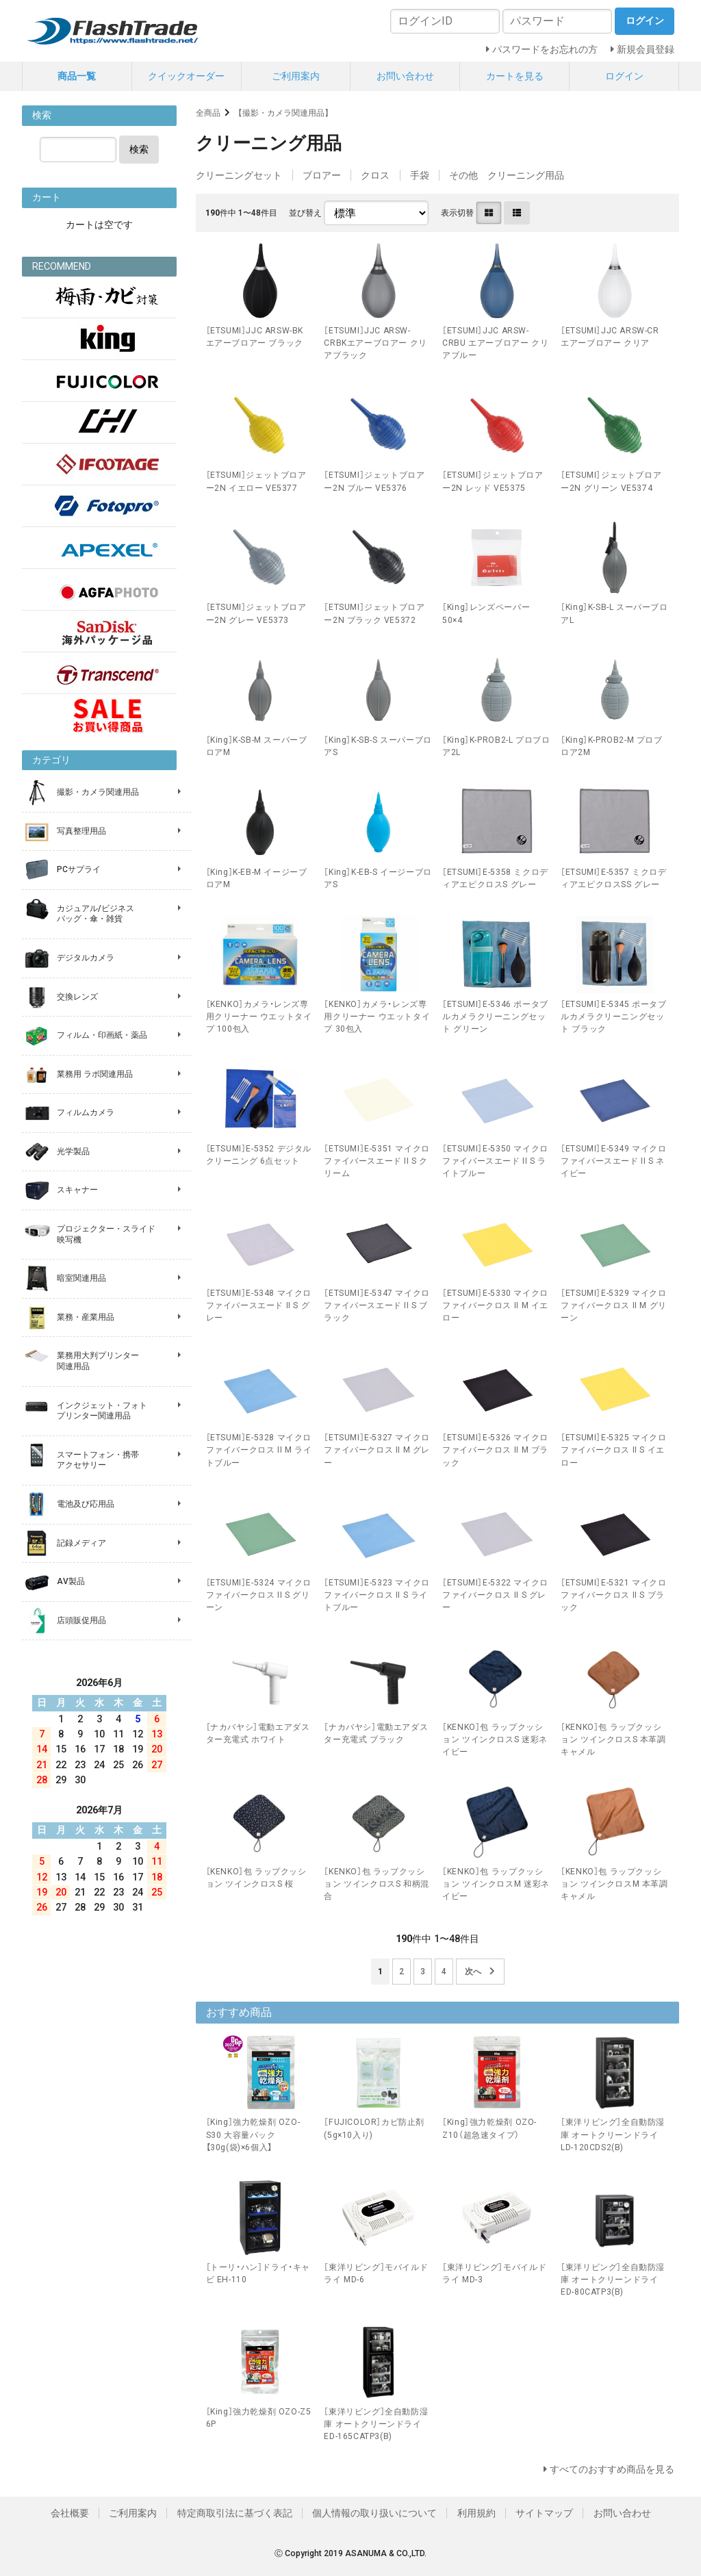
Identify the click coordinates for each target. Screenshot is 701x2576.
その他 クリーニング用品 (506, 175)
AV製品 (71, 1581)
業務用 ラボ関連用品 (95, 1074)
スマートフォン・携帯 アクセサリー (98, 1460)
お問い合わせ (405, 76)
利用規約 (476, 2513)
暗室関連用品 (81, 1278)
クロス (375, 175)
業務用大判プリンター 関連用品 (98, 1361)
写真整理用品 (81, 831)
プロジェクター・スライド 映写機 (106, 1234)
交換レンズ (77, 997)
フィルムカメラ (85, 1112)
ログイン (624, 76)
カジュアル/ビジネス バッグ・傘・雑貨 (95, 914)
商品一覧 (77, 76)
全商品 (208, 113)
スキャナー (77, 1190)
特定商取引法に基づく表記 (234, 2513)
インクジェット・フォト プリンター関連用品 (102, 1411)
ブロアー (322, 175)
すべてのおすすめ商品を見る (612, 2469)
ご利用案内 (296, 76)
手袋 (419, 175)
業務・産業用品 (85, 1317)
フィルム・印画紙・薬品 (102, 1035)
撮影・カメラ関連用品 (98, 792)
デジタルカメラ (85, 957)
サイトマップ (544, 2513)
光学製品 (73, 1151)
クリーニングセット (239, 175)
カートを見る (515, 76)
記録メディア (81, 1543)
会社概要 (70, 2513)
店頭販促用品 (81, 1620)
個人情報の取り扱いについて (374, 2513)
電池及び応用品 (85, 1504)
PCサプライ (79, 869)
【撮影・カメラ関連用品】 (283, 113)
